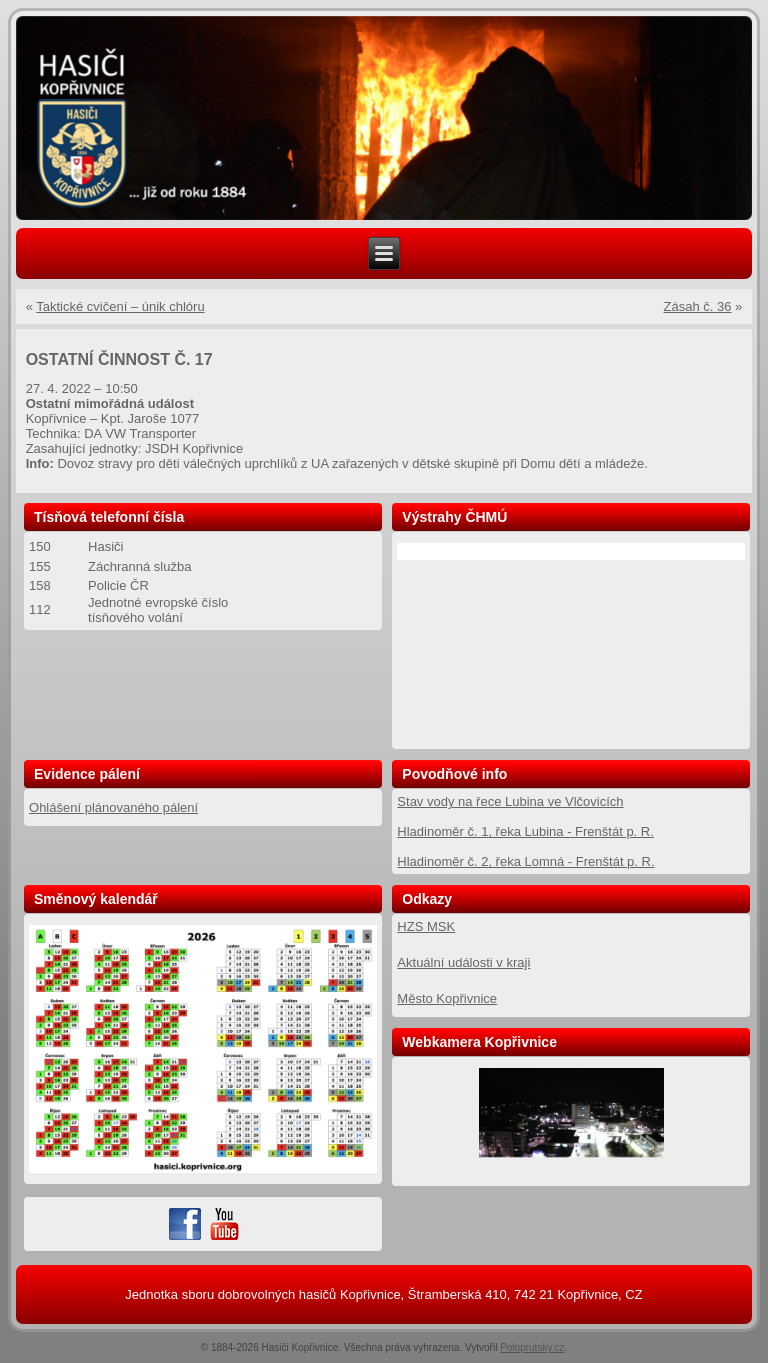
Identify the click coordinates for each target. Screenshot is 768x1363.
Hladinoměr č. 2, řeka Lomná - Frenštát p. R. (525, 861)
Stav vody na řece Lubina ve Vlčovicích (510, 801)
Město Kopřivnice (447, 998)
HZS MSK (426, 926)
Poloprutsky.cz (532, 1347)
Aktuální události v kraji (463, 962)
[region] (384, 118)
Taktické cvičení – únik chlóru (120, 306)
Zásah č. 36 (698, 306)
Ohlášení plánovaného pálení (113, 807)
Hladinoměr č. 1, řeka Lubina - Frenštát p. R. (525, 831)
